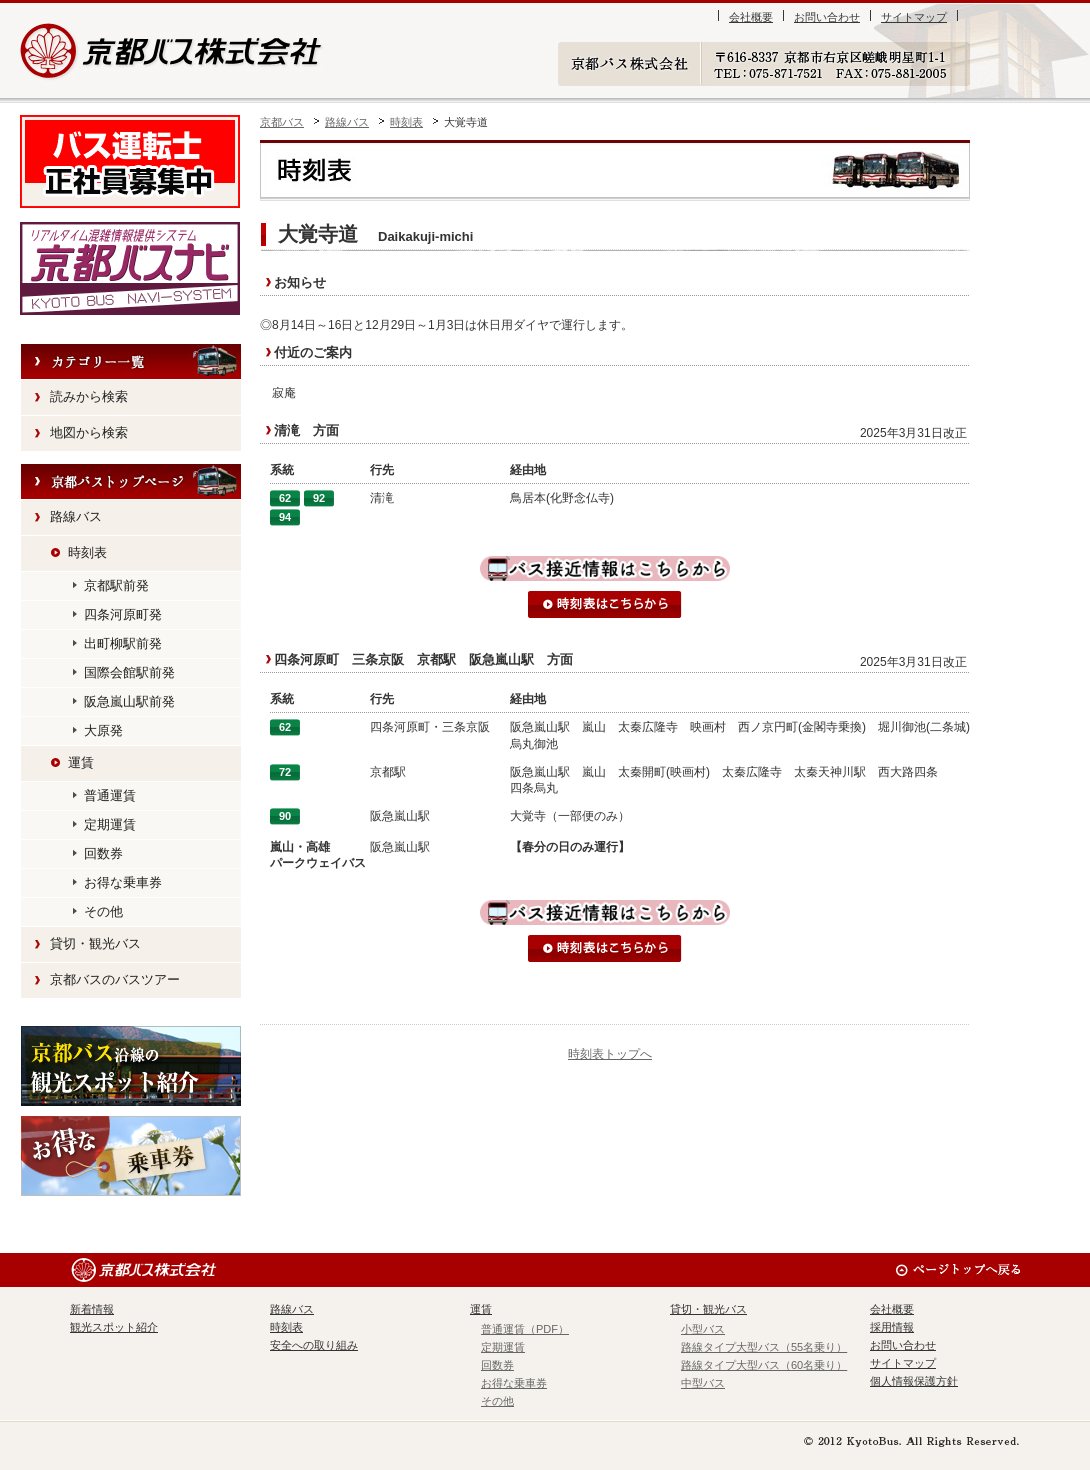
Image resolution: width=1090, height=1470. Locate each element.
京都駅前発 (116, 585)
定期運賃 (110, 824)
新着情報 (92, 1309)
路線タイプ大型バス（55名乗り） (764, 1347)
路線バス (347, 122)
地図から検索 (89, 432)
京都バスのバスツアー (115, 979)
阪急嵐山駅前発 (129, 701)
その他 (103, 911)
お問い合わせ (827, 17)
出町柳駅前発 (123, 643)
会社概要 (751, 17)
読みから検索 (89, 396)
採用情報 (892, 1327)
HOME (131, 482)
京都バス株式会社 (172, 50)
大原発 (103, 730)
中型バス (703, 1383)
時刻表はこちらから (605, 604)
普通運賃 (110, 795)
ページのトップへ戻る (957, 1270)
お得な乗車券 (123, 882)
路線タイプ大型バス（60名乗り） (764, 1365)
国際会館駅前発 (129, 672)
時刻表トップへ (610, 1054)
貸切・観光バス (95, 943)
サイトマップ (914, 17)
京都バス (282, 122)
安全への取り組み (314, 1345)
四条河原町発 (123, 614)
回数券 (103, 853)
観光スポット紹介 (131, 1066)
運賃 (81, 762)
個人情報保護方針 (914, 1381)
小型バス (703, 1329)
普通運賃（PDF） (525, 1329)
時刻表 (406, 122)
